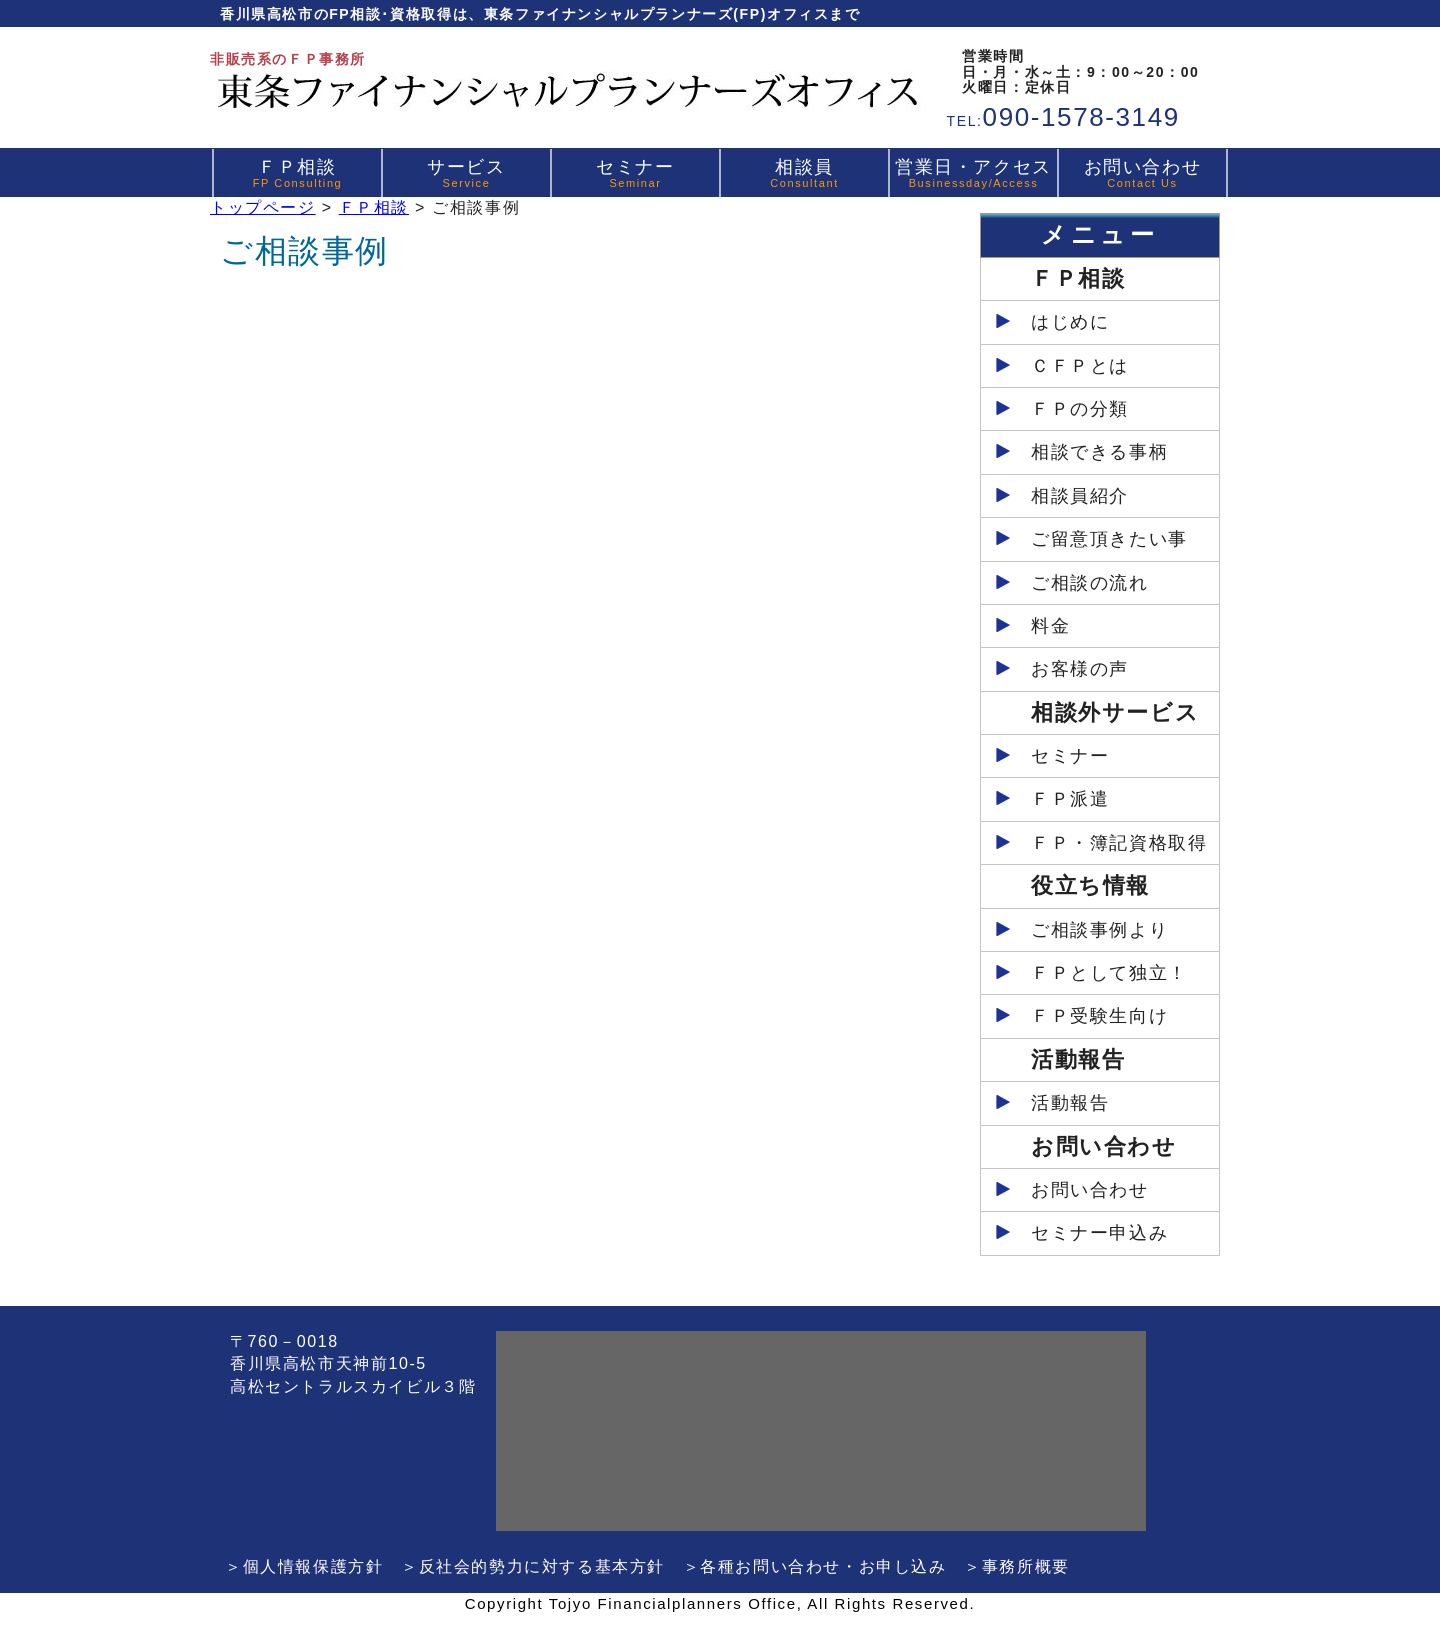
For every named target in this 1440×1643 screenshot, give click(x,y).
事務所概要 (1026, 1566)
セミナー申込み (1099, 1233)
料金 (1050, 626)
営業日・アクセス (973, 173)
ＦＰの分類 (1080, 409)
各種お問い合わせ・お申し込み (823, 1566)
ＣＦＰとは (1080, 366)
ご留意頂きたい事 (1109, 539)
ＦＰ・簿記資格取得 (1119, 843)
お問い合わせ (1143, 173)
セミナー (635, 173)
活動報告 (1070, 1103)
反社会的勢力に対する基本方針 (542, 1566)
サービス (466, 173)
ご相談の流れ (1090, 583)
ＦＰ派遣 (1070, 799)
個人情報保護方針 (313, 1566)
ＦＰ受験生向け (1099, 1016)
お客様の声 (1080, 669)
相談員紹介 (1080, 496)
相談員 (804, 173)
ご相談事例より (1099, 930)
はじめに (1070, 322)
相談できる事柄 (1099, 452)
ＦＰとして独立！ (1109, 973)
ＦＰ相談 (298, 173)
